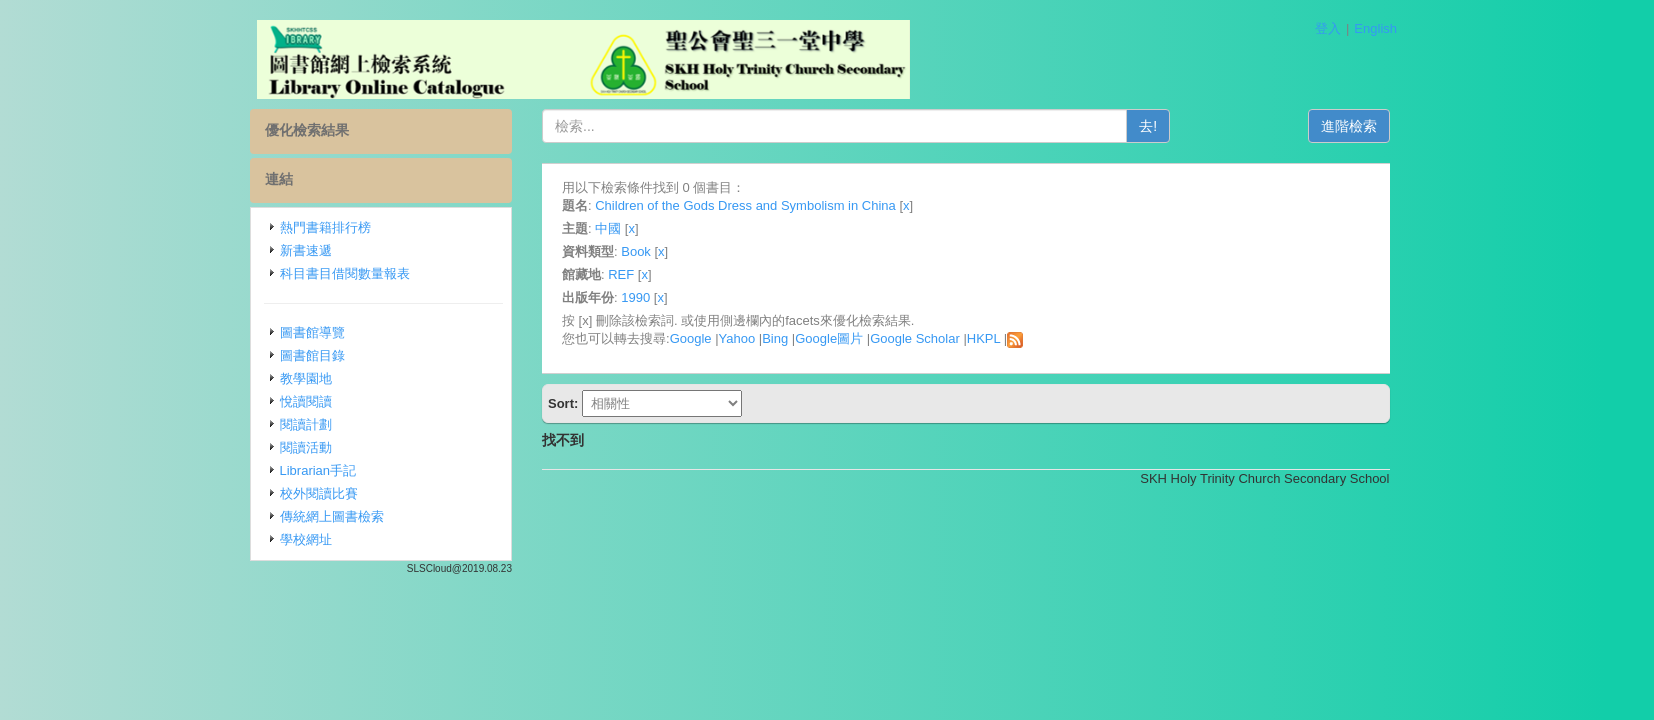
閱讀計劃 (306, 424)
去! (1148, 126)
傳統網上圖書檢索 (332, 516)
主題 (575, 228)
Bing (775, 338)
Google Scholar (915, 338)
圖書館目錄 (312, 355)
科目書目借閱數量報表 (345, 273)
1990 (635, 297)
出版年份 (588, 297)
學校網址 (306, 539)
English (1375, 28)
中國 (608, 228)
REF (621, 274)
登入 (1328, 28)
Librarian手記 (318, 470)
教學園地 (306, 378)
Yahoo (737, 338)
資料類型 (588, 251)
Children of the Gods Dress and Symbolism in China (745, 205)
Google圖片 (829, 338)
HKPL (983, 338)
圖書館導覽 (312, 332)
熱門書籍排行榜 (325, 227)
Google (691, 338)
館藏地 (581, 274)
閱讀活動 (306, 447)
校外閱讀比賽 (319, 493)
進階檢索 (1349, 126)
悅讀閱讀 (306, 401)
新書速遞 (306, 250)
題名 (575, 205)
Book (636, 251)
